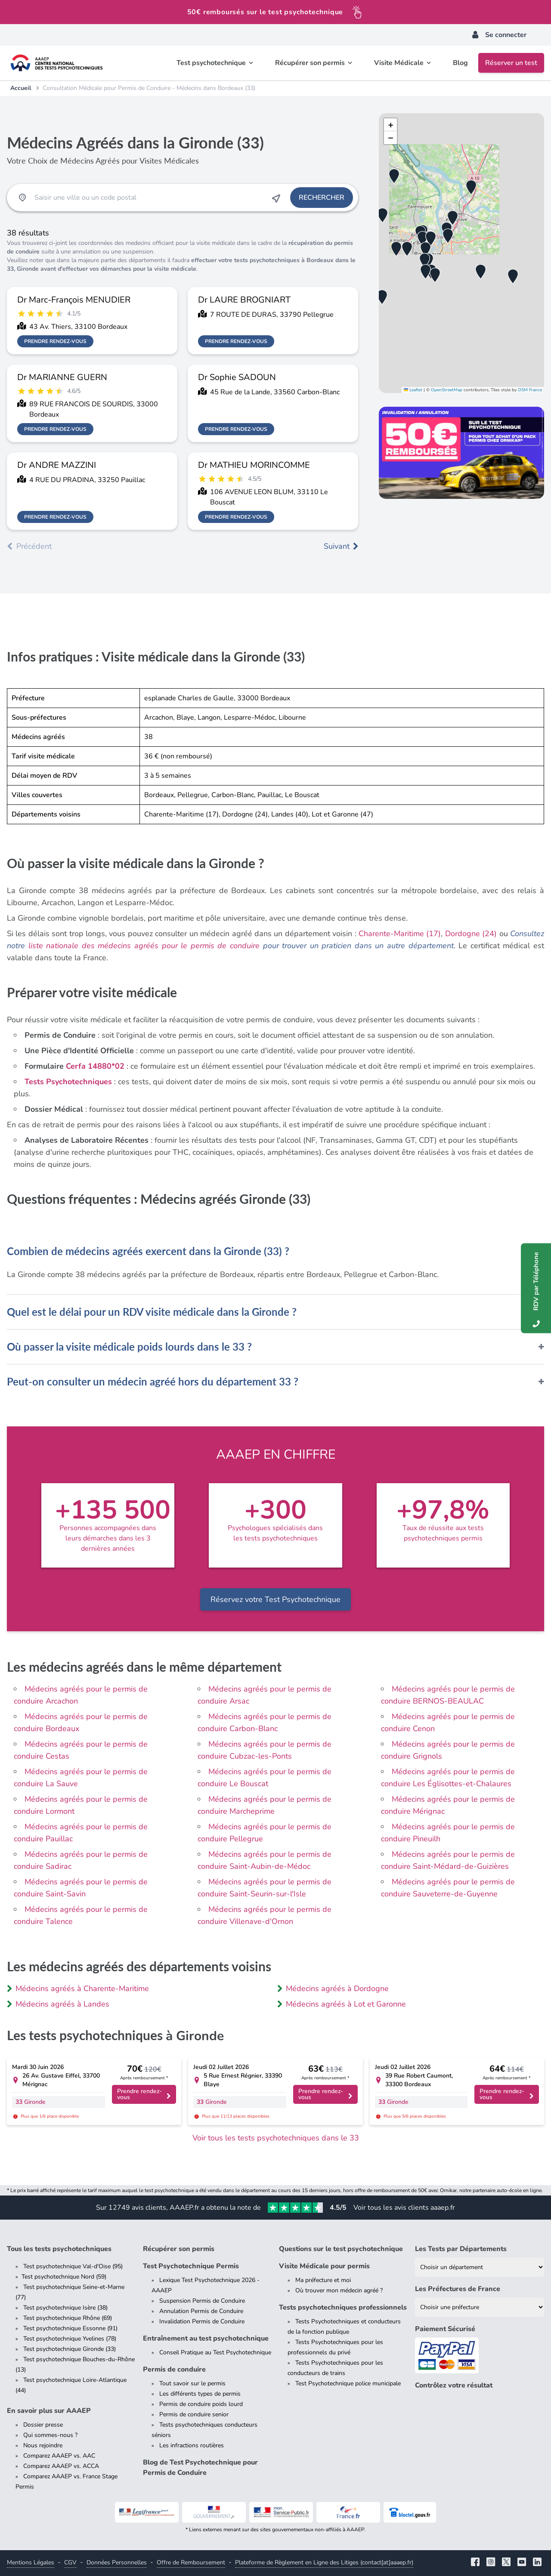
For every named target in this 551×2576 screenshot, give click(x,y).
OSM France (530, 390)
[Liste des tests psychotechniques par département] (479, 2267)
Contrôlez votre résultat (453, 2385)
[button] (425, 249)
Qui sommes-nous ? (50, 2435)
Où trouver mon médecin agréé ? (339, 2290)
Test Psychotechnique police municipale (348, 2383)
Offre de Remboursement (191, 2562)
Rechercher (321, 197)
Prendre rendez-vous (55, 341)
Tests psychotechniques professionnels (343, 2307)
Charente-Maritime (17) (400, 933)
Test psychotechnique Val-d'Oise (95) (73, 2266)
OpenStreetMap (446, 390)
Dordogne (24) (471, 933)
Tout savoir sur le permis (192, 2383)
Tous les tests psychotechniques (59, 2249)
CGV (70, 2562)
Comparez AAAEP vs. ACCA (61, 2466)
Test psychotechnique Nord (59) (64, 2277)
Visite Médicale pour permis (324, 2266)
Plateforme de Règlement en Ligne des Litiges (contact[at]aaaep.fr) (324, 2562)
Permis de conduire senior (194, 2414)
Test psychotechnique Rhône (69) (67, 2318)
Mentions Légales (30, 2562)
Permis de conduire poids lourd (201, 2404)
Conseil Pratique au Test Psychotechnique (215, 2352)
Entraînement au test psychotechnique (206, 2338)
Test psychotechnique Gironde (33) (69, 2349)
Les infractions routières (191, 2445)
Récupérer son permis (178, 2249)
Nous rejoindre (42, 2445)
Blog (460, 63)
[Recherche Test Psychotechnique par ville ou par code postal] (148, 197)
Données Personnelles (117, 2562)
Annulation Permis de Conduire (201, 2311)
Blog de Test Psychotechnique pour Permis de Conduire (200, 2467)
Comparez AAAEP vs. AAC (59, 2456)
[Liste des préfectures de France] (479, 2307)
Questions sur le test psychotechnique (341, 2249)
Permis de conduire (174, 2369)
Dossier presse (43, 2425)
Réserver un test (511, 63)
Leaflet (413, 390)
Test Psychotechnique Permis (191, 2266)
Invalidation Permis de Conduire (202, 2321)
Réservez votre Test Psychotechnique (275, 1599)
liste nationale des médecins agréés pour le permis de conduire (144, 945)
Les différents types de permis (200, 2394)
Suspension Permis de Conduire (202, 2301)
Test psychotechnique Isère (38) (65, 2308)
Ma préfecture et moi (323, 2280)
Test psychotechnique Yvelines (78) (69, 2339)
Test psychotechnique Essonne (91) (70, 2328)
